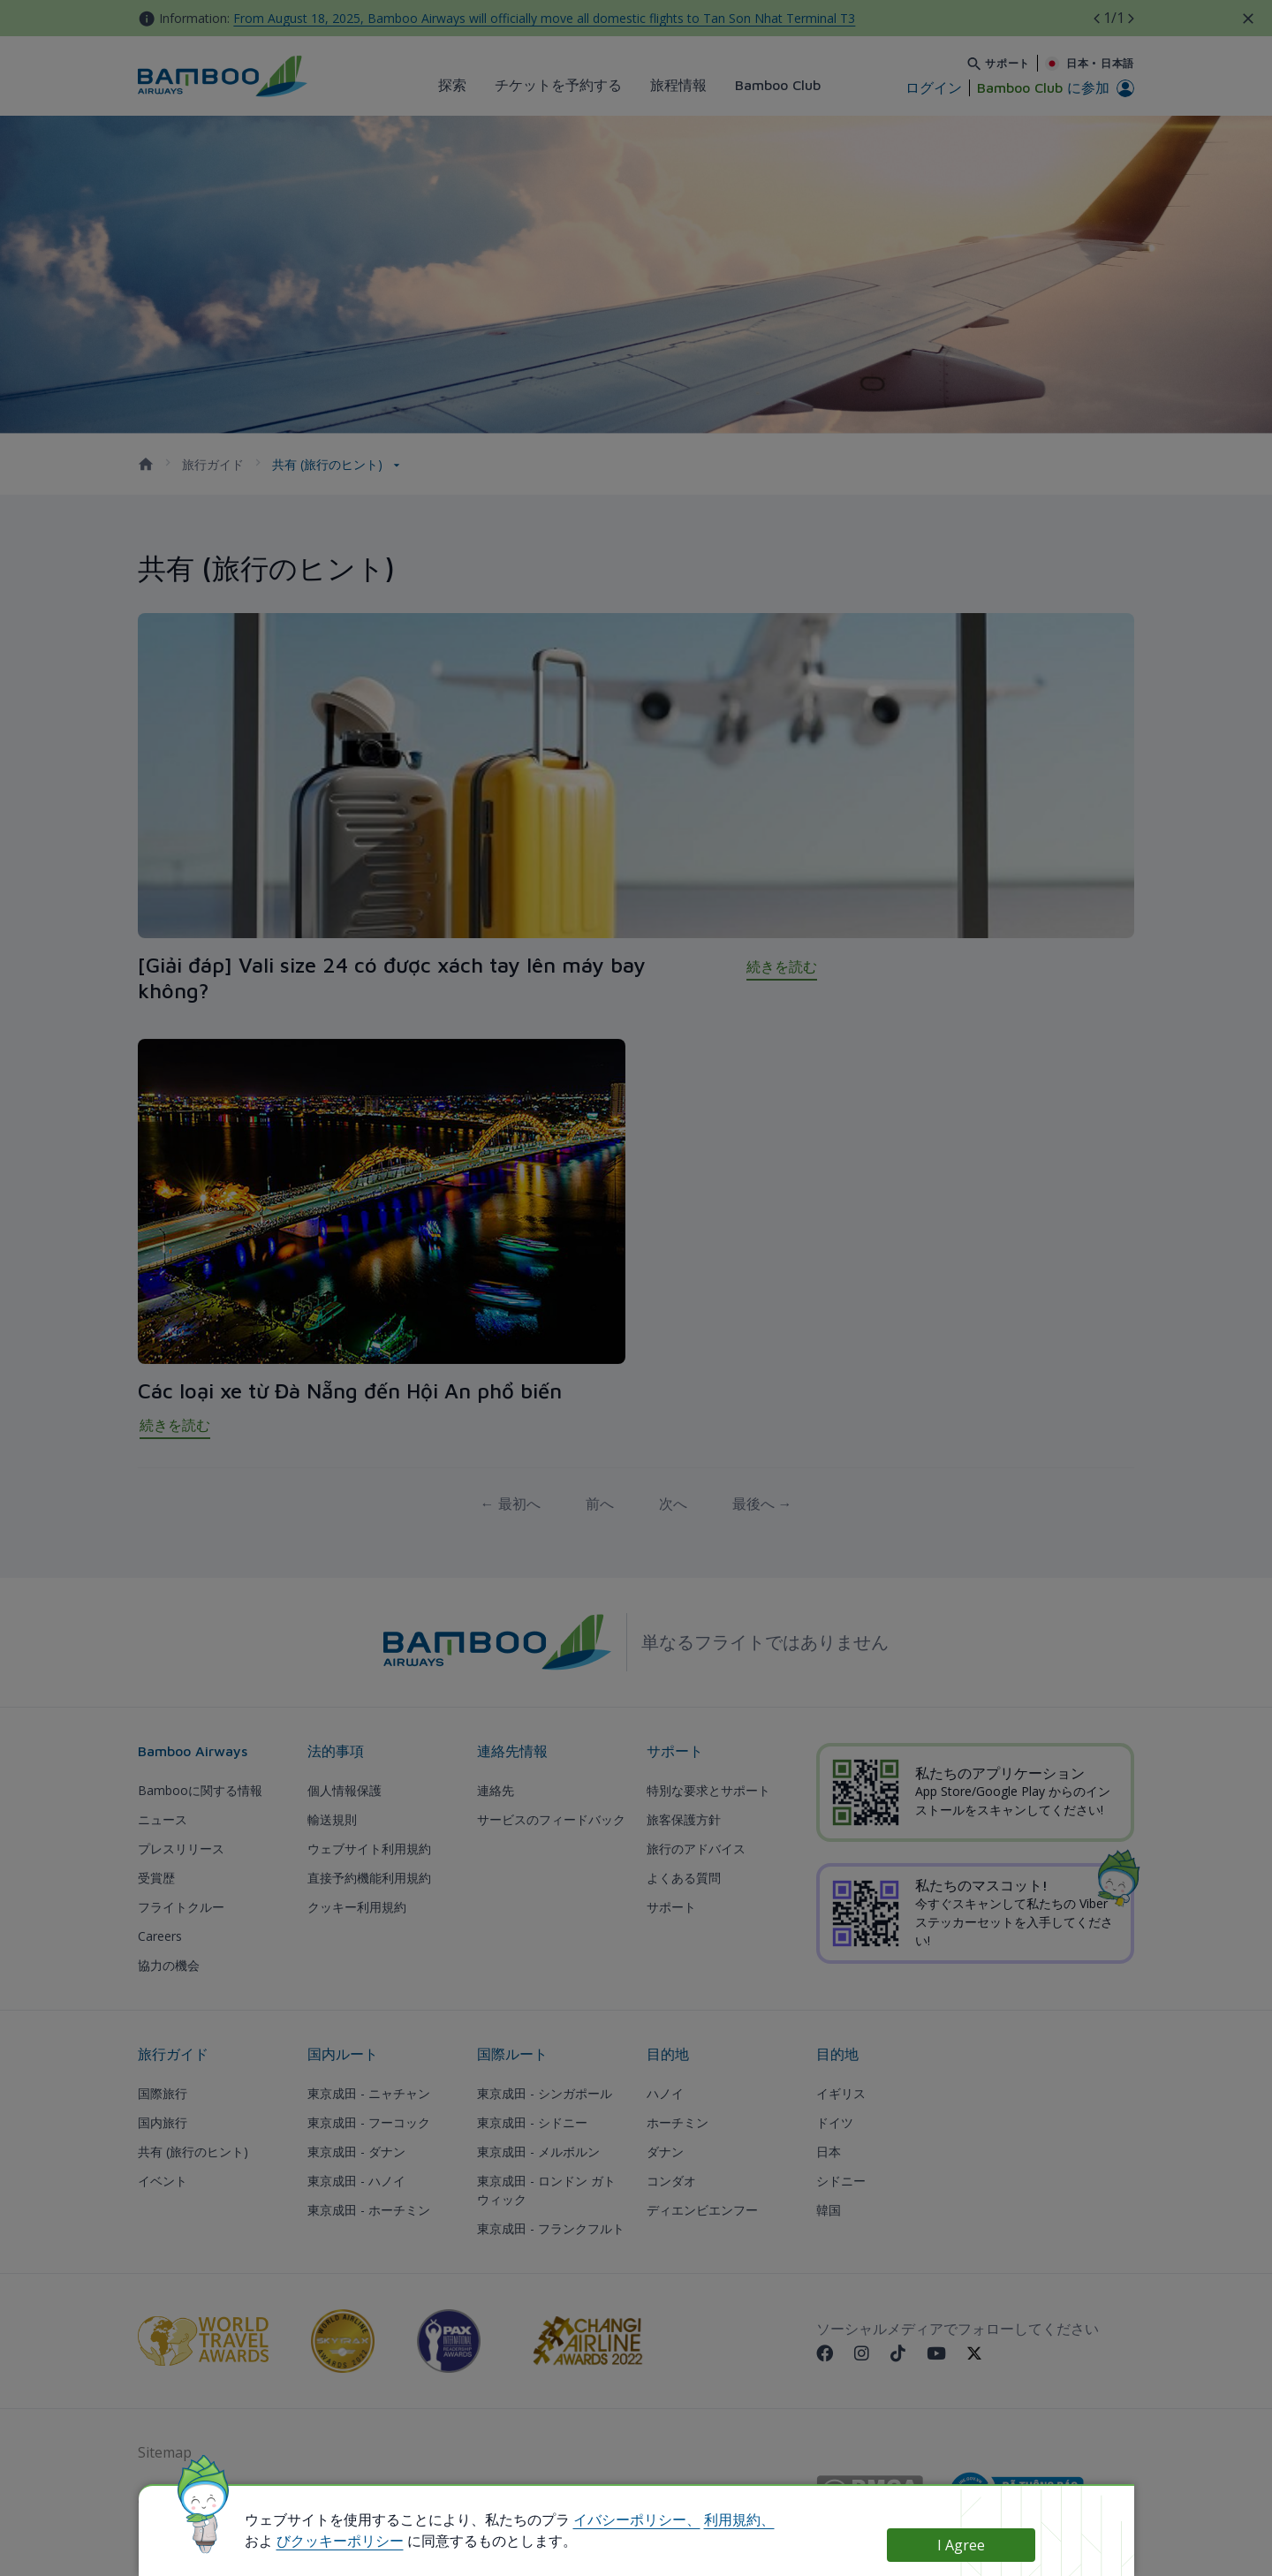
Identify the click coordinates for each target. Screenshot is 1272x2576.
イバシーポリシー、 (636, 2519)
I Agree (961, 2545)
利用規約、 (739, 2519)
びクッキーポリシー (340, 2540)
